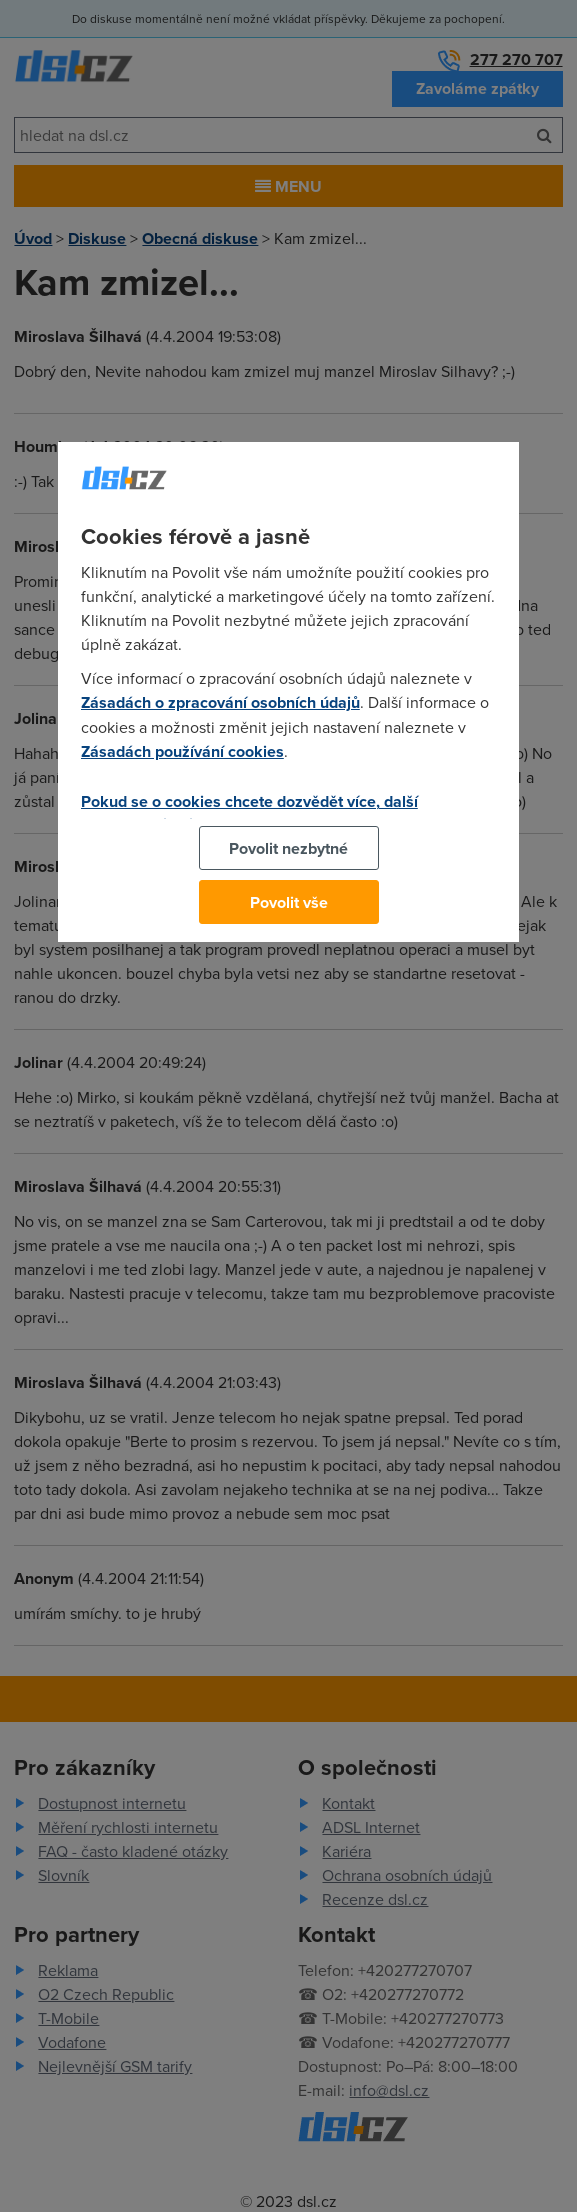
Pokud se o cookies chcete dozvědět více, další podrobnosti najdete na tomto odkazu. (249, 813)
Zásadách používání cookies (182, 751)
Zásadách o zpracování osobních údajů (220, 702)
